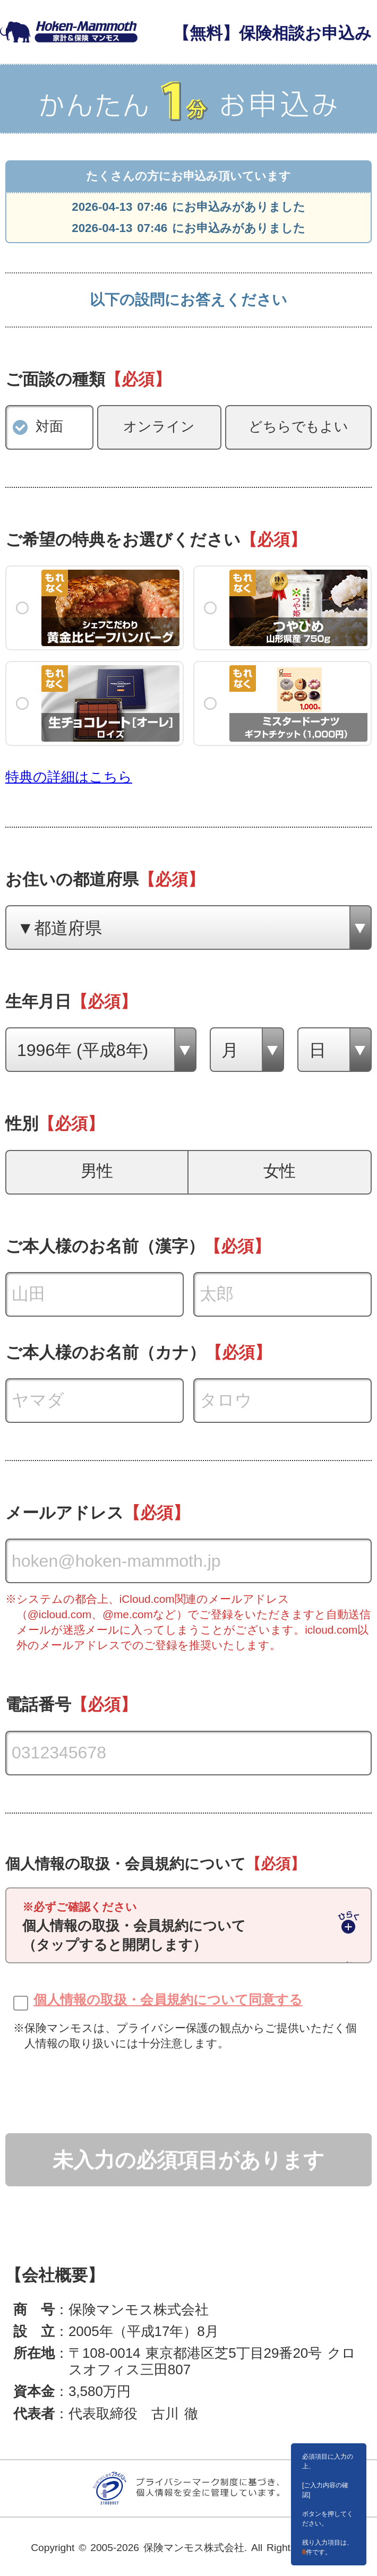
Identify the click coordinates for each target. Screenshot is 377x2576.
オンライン (159, 426)
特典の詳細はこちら (68, 777)
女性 (279, 1171)
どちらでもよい (299, 426)
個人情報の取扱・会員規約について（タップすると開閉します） (134, 1927)
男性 (97, 1171)
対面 (49, 426)
